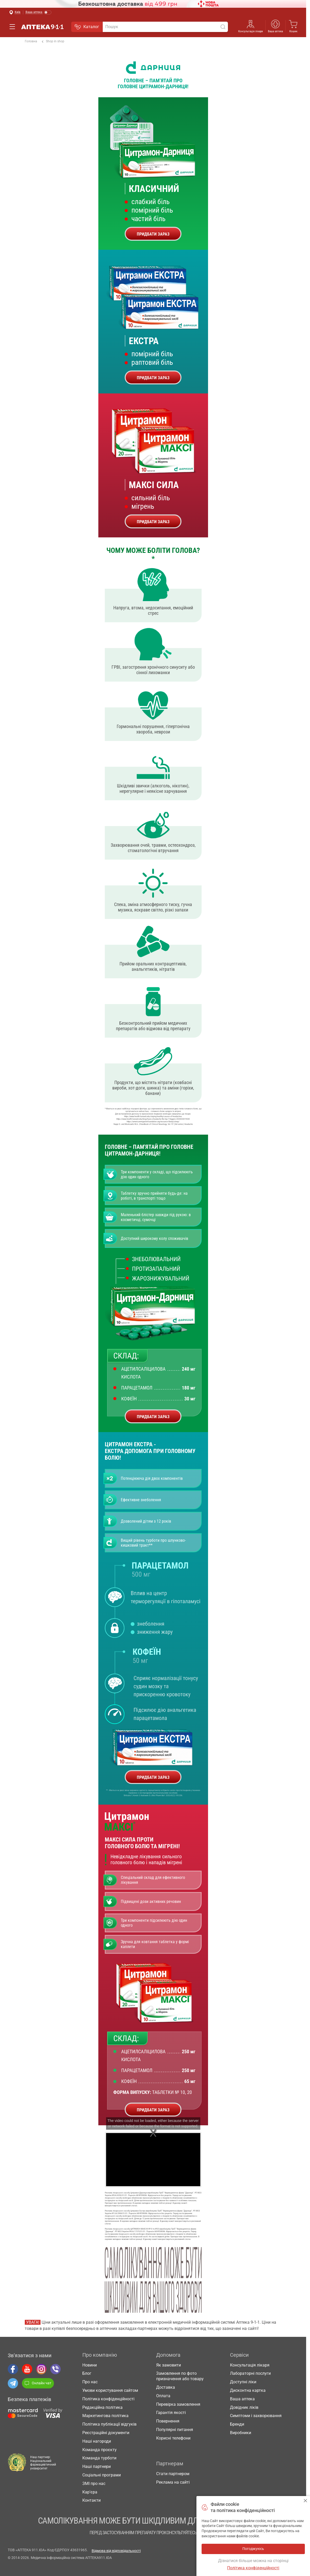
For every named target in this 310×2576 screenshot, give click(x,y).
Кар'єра (89, 2492)
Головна (31, 41)
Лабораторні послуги (250, 2373)
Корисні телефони (173, 2438)
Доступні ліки (243, 2381)
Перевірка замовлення (178, 2404)
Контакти (91, 2500)
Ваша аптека (275, 31)
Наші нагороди (96, 2441)
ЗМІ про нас (93, 2483)
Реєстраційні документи (105, 2432)
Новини (89, 2365)
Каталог (87, 27)
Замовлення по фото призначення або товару (180, 2376)
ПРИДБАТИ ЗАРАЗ (153, 234)
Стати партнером (172, 2473)
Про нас (90, 2381)
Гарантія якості (171, 2412)
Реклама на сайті (173, 2482)
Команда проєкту (99, 2449)
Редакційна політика (102, 2407)
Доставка (165, 2387)
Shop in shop (53, 41)
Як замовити (168, 2365)
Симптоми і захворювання (256, 2415)
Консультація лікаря (250, 31)
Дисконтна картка (248, 2390)
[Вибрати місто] (14, 12)
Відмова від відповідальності (116, 2551)
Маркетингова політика (105, 2415)
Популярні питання (174, 2429)
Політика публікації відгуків (109, 2424)
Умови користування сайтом (110, 2390)
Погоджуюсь (305, 2500)
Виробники (240, 2432)
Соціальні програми (101, 2475)
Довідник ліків (244, 2407)
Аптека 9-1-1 (42, 27)
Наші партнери (96, 2466)
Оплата (163, 2395)
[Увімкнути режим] (39, 12)
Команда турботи (99, 2458)
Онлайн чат (38, 2383)
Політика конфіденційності (108, 2398)
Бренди (237, 2424)
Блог (86, 2373)
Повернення (167, 2421)
